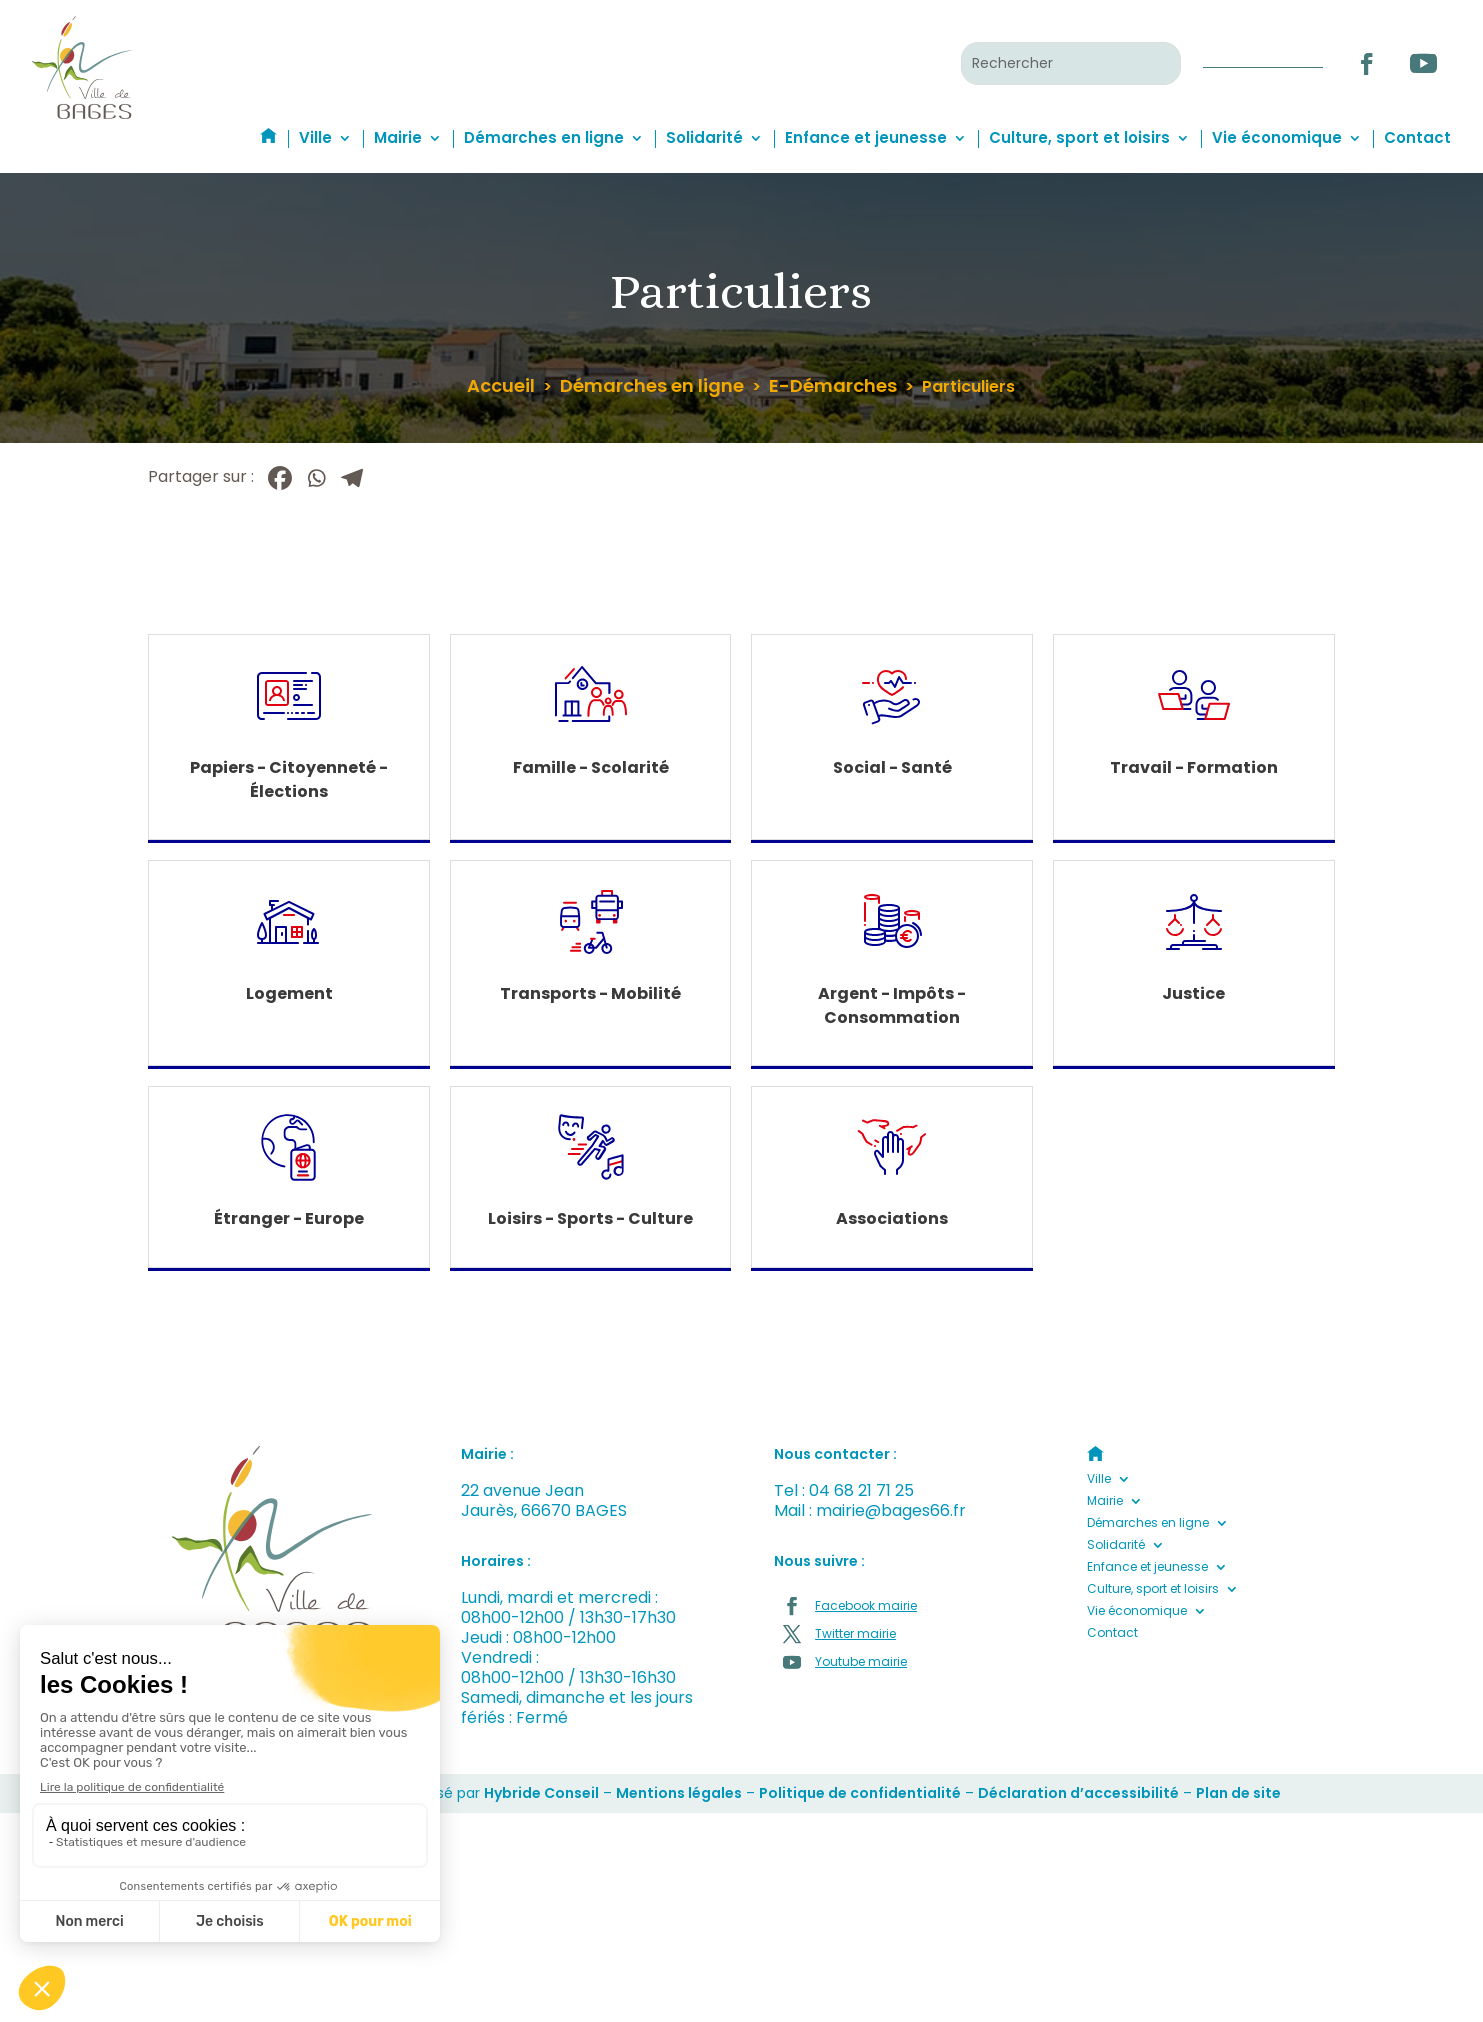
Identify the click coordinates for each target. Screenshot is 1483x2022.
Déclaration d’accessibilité (1078, 1793)
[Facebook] (280, 478)
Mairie (398, 137)
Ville (315, 137)
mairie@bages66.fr (891, 1510)
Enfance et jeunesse (866, 137)
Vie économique (1277, 137)
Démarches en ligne (544, 137)
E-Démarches (833, 385)
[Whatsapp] (316, 478)
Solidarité (704, 137)
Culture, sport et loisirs (1079, 137)
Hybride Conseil (541, 1793)
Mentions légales (679, 1793)
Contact (1417, 137)
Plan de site (1238, 1793)
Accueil (501, 385)
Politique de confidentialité (860, 1793)
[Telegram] (352, 478)
